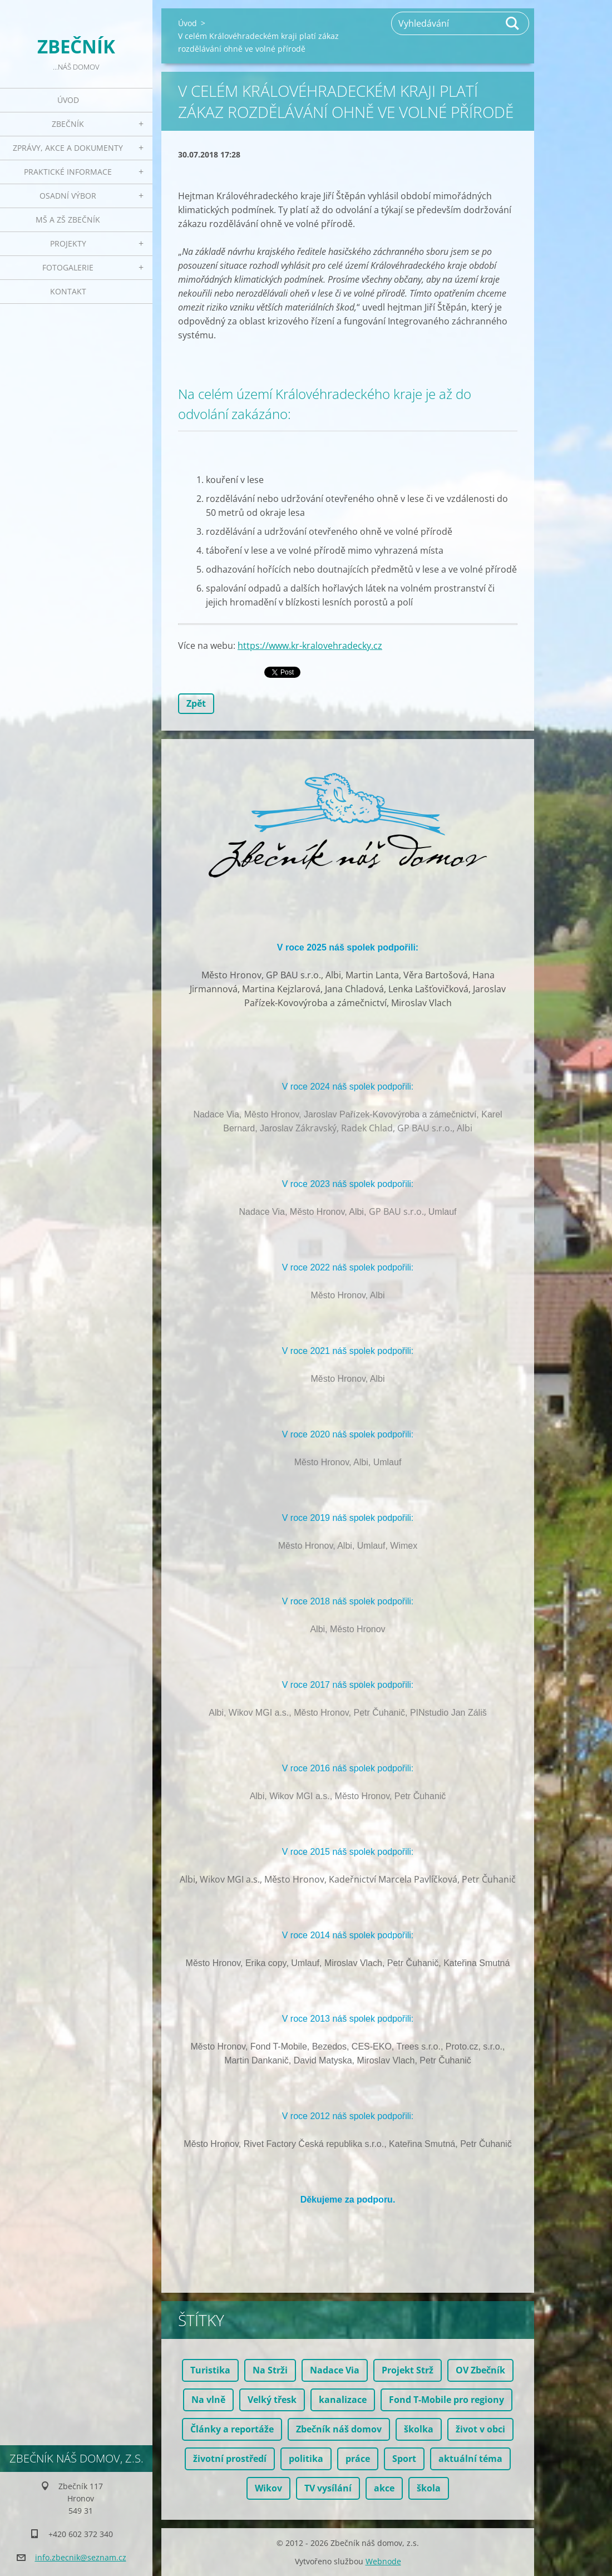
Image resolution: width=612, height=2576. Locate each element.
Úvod (68, 100)
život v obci (480, 2429)
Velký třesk (272, 2399)
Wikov (268, 2488)
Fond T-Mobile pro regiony (446, 2399)
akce (384, 2488)
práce (358, 2458)
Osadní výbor (68, 195)
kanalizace (343, 2399)
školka (418, 2429)
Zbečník (68, 124)
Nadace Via (334, 2370)
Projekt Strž (407, 2370)
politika (306, 2458)
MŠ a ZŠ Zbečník (68, 219)
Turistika (210, 2370)
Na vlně (208, 2399)
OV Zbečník (480, 2370)
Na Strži (270, 2370)
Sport (404, 2458)
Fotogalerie (67, 267)
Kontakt (68, 291)
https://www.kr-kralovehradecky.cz (310, 645)
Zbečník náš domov (339, 2429)
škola (429, 2488)
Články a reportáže (232, 2429)
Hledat (513, 23)
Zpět (196, 703)
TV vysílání (328, 2488)
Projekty (68, 243)
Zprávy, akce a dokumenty (68, 147)
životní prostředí (229, 2458)
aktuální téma (470, 2458)
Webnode (383, 2561)
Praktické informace (68, 171)
